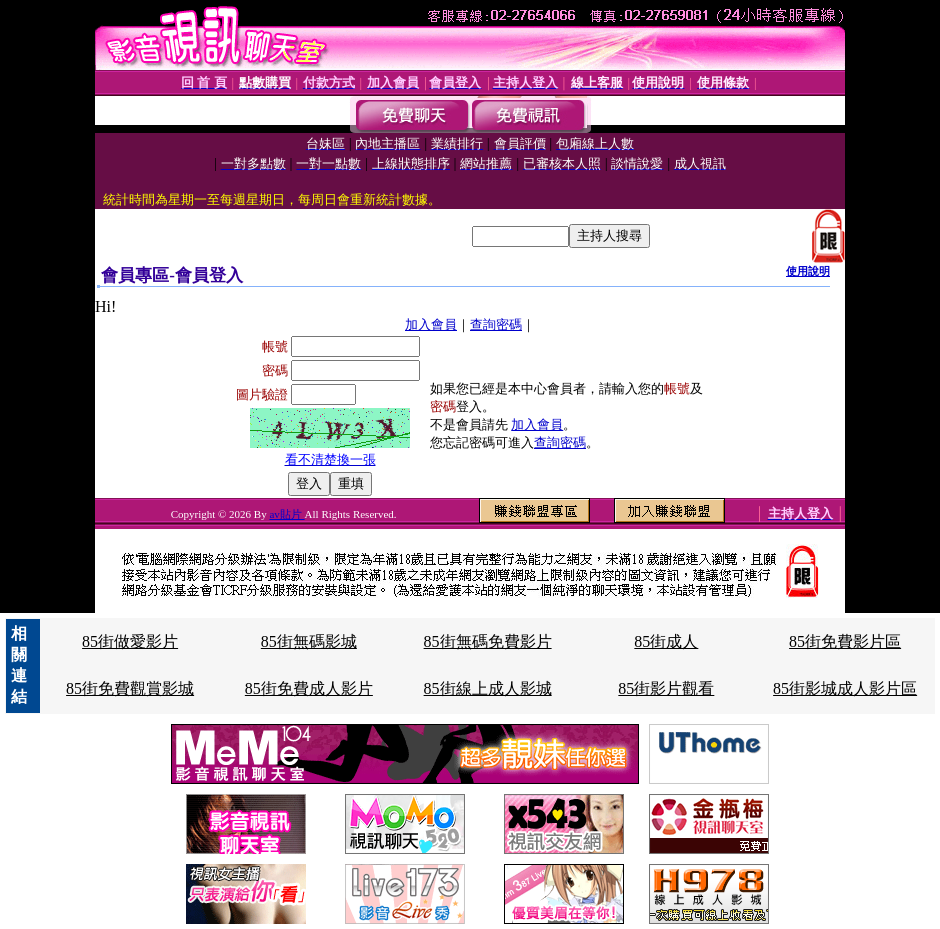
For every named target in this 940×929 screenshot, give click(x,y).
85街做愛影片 (130, 641)
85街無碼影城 (309, 641)
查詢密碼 (496, 324)
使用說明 (808, 271)
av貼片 (286, 514)
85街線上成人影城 (488, 688)
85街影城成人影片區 (845, 688)
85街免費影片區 (845, 641)
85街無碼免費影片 (488, 641)
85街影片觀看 (666, 688)
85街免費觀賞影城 (130, 688)
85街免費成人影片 (309, 688)
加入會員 (431, 324)
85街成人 (666, 641)
